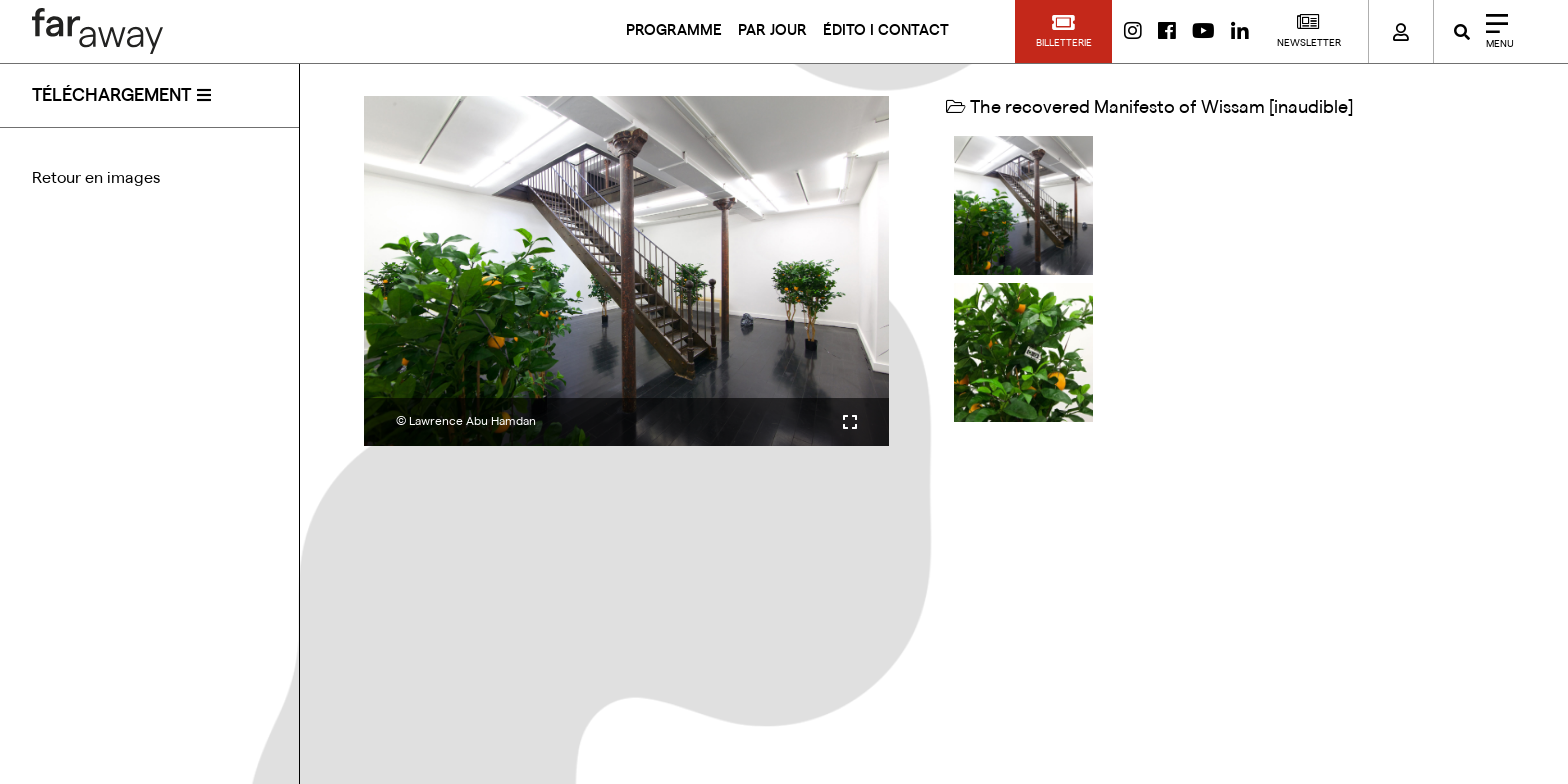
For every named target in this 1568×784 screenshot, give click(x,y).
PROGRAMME (674, 30)
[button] (1063, 31)
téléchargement (111, 95)
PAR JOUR (772, 30)
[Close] (1493, 31)
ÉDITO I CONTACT (886, 30)
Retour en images (96, 178)
